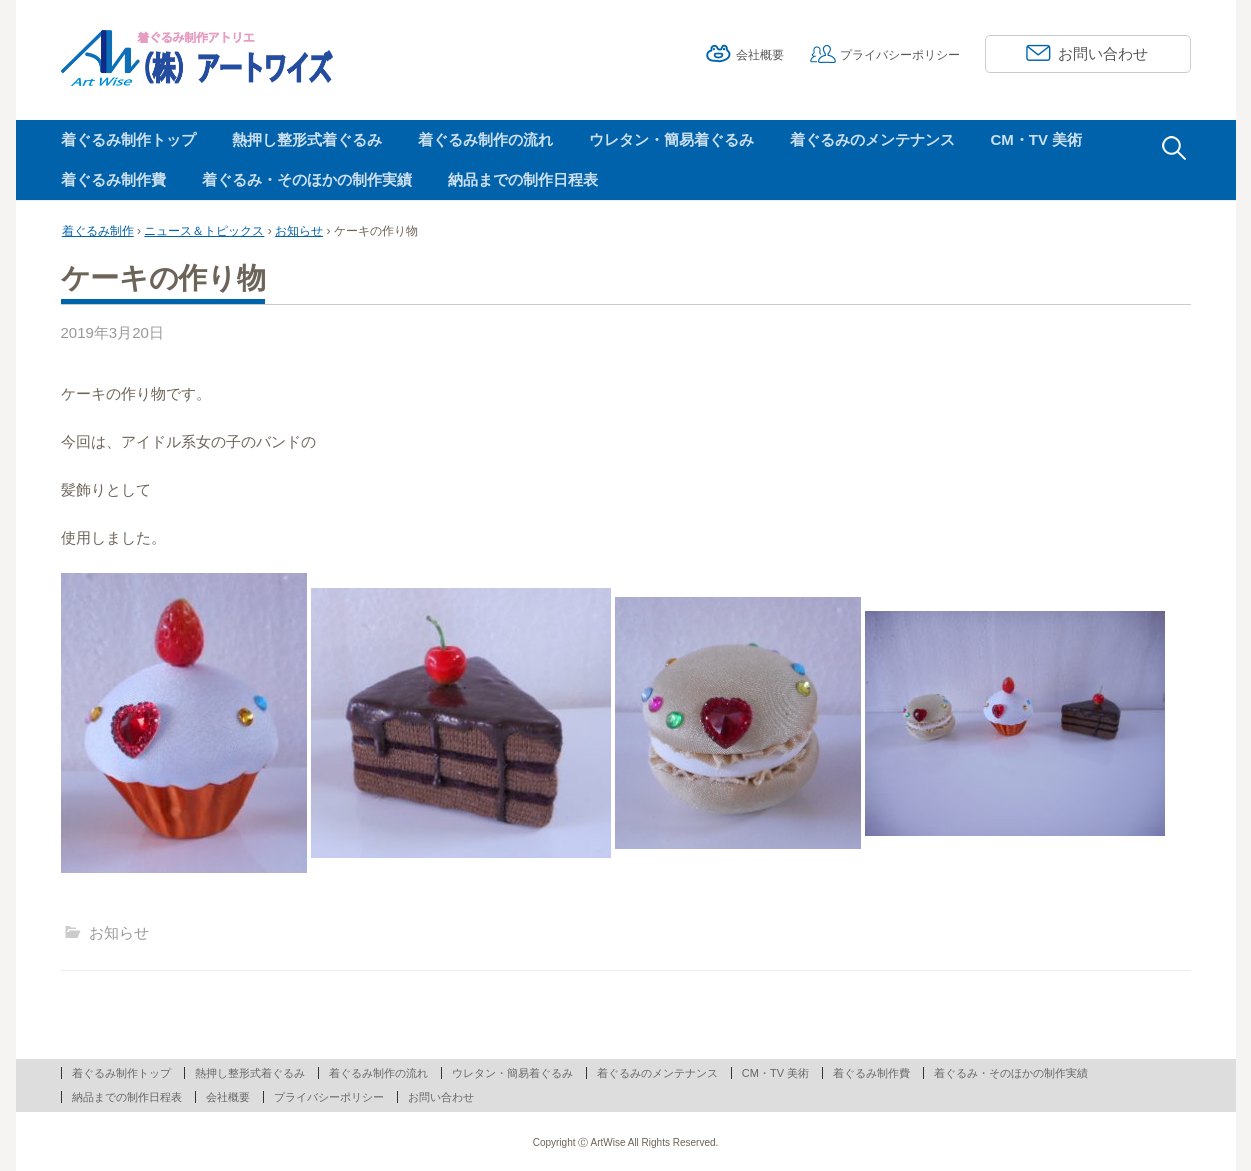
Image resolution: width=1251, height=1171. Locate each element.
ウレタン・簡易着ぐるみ (671, 139)
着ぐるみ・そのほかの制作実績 (307, 179)
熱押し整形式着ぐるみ (307, 139)
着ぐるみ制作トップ (128, 139)
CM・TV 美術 (1037, 139)
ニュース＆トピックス (204, 231)
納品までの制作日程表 (523, 179)
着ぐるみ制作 (98, 231)
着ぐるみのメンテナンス (872, 139)
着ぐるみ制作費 (113, 179)
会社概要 (760, 55)
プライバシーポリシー (900, 55)
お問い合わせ (1103, 53)
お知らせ (299, 231)
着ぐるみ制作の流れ (485, 139)
